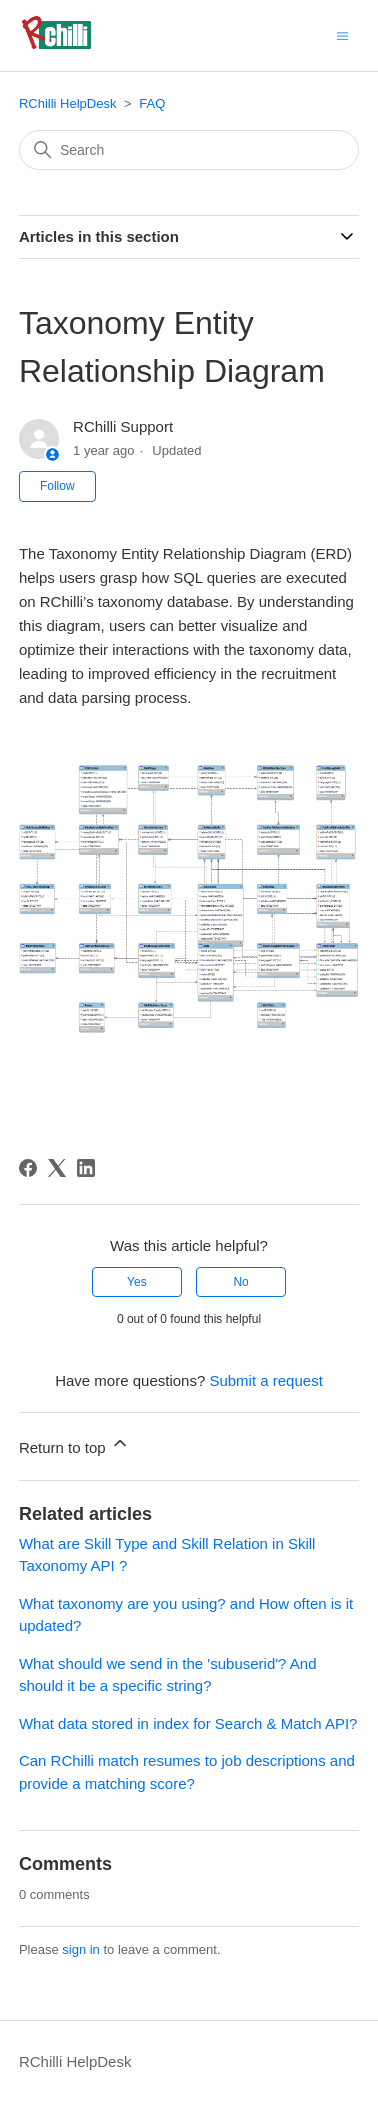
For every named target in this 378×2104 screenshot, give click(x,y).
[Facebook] (28, 1168)
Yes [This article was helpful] (137, 1282)
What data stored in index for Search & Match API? (188, 1723)
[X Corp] (57, 1168)
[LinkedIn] (86, 1168)
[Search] (189, 150)
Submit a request (265, 1380)
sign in (81, 1949)
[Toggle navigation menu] (342, 34)
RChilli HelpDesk (68, 103)
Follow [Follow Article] (57, 486)
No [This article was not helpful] (240, 1282)
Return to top (74, 1444)
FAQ (152, 103)
